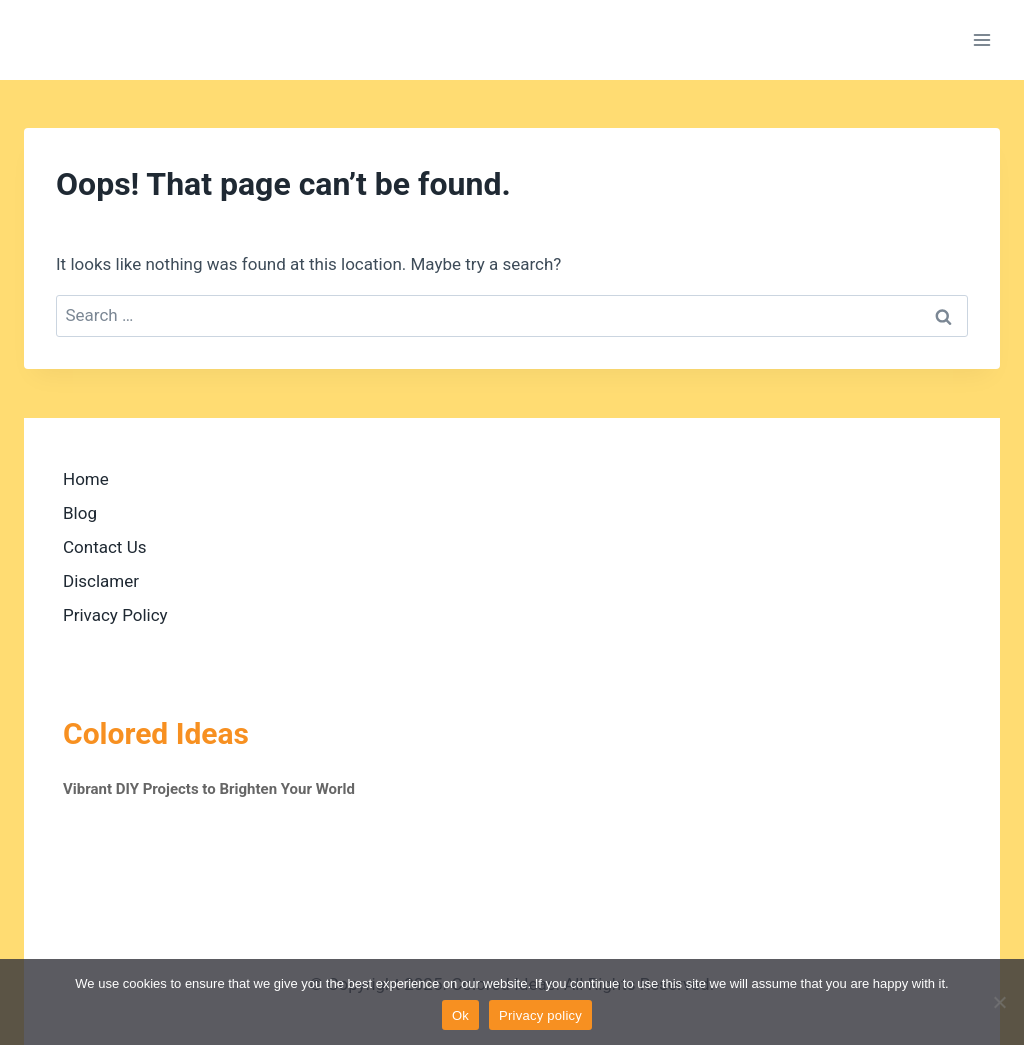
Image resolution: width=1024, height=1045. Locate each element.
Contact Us (104, 547)
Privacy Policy (115, 615)
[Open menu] (981, 39)
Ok (460, 1015)
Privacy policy (540, 1015)
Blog (80, 513)
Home (86, 479)
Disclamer (101, 581)
